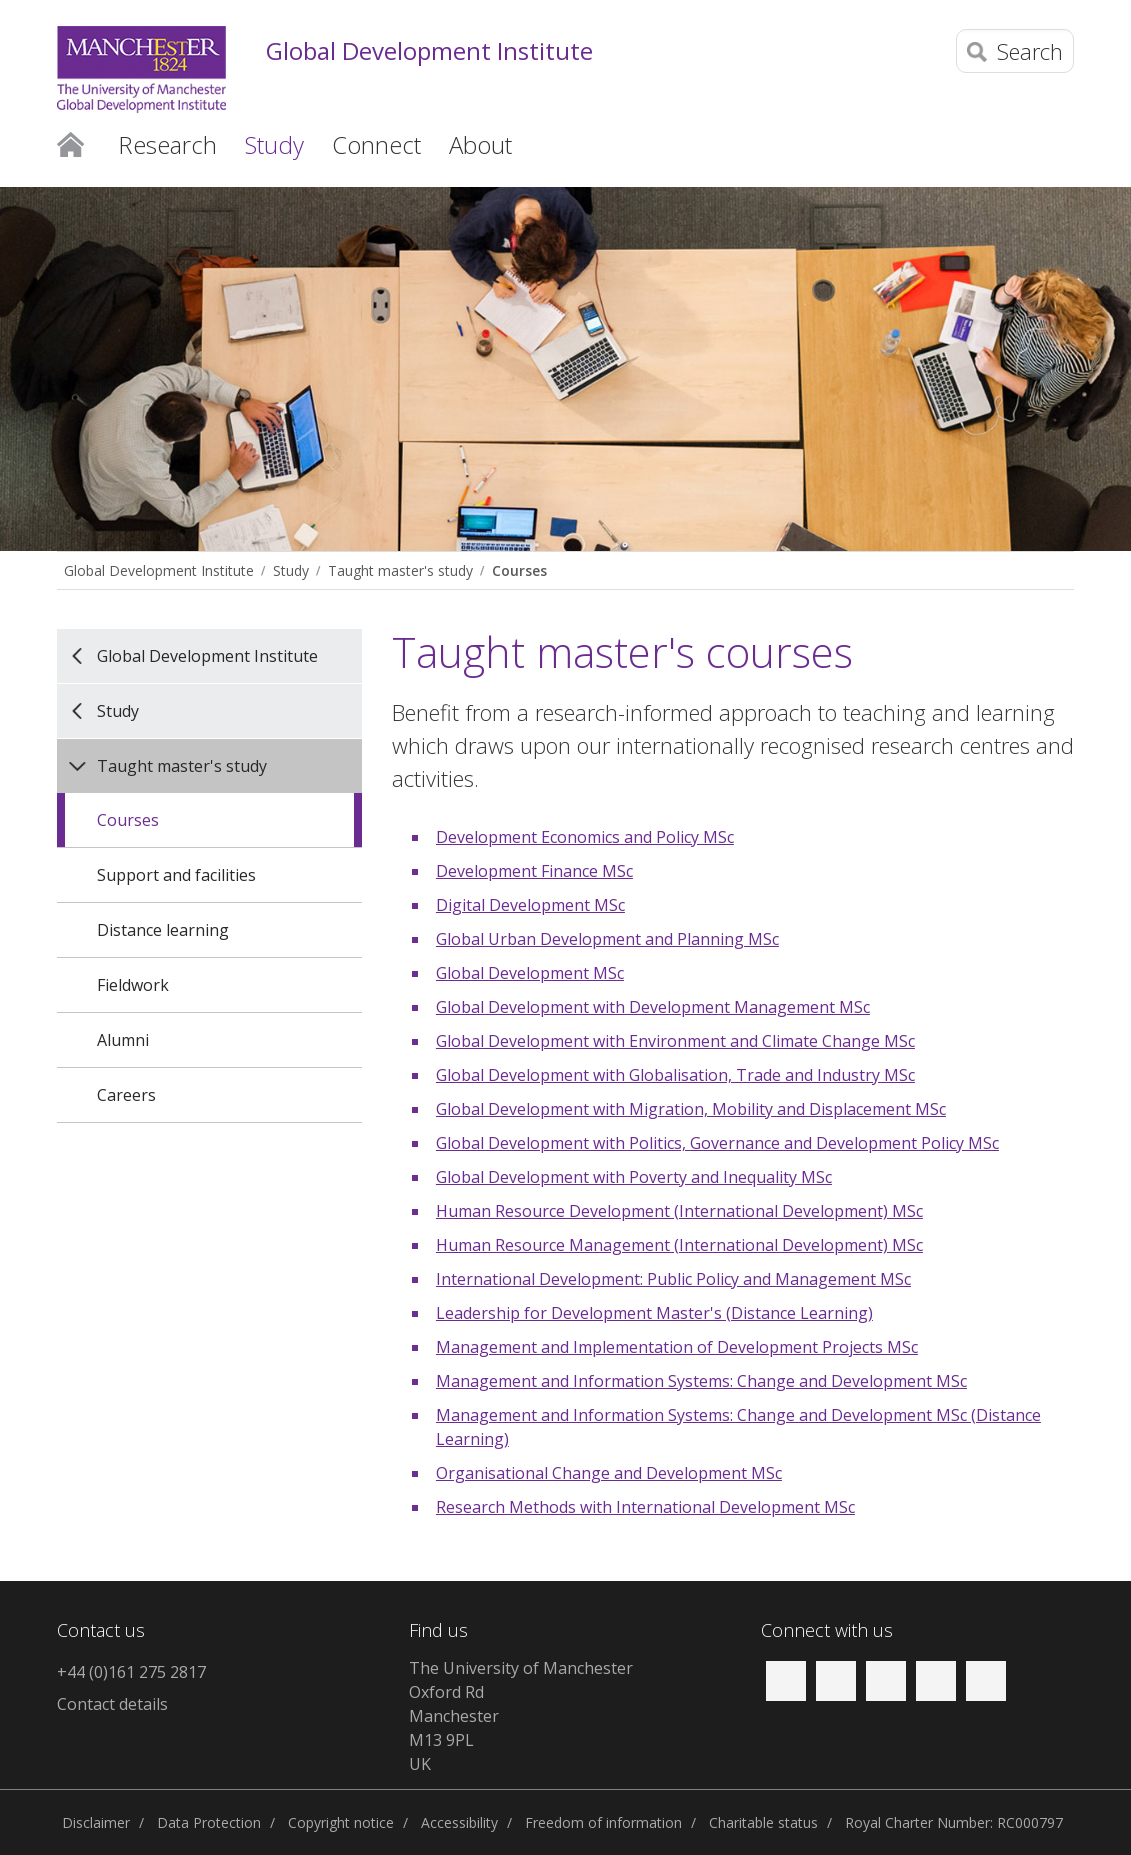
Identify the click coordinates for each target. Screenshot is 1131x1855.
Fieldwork (133, 985)
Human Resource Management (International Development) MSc (679, 1245)
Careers (126, 1095)
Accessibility (459, 1822)
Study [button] (274, 144)
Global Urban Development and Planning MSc (607, 939)
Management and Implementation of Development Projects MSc (677, 1347)
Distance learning (163, 930)
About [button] (480, 144)
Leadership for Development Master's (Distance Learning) (654, 1313)
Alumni (123, 1040)
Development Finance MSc (534, 871)
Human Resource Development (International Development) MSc (679, 1211)
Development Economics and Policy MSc (585, 837)
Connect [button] (376, 144)
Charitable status (763, 1822)
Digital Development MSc (530, 905)
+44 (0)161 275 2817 (131, 1672)
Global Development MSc (530, 973)
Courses (519, 570)
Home (70, 143)
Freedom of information (603, 1822)
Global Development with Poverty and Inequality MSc (634, 1177)
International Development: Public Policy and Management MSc (673, 1279)
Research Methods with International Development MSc (645, 1507)
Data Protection (209, 1822)
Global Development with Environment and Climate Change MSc (675, 1041)
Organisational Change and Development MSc (609, 1473)
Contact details (112, 1704)
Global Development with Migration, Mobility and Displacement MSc (691, 1109)
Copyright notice (341, 1822)
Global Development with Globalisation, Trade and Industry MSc (675, 1075)
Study (291, 570)
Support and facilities (176, 875)
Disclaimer (96, 1822)
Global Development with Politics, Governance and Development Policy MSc (717, 1143)
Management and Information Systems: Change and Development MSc (701, 1381)
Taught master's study (400, 570)
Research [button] (167, 144)
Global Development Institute (429, 51)
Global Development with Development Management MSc (653, 1007)
